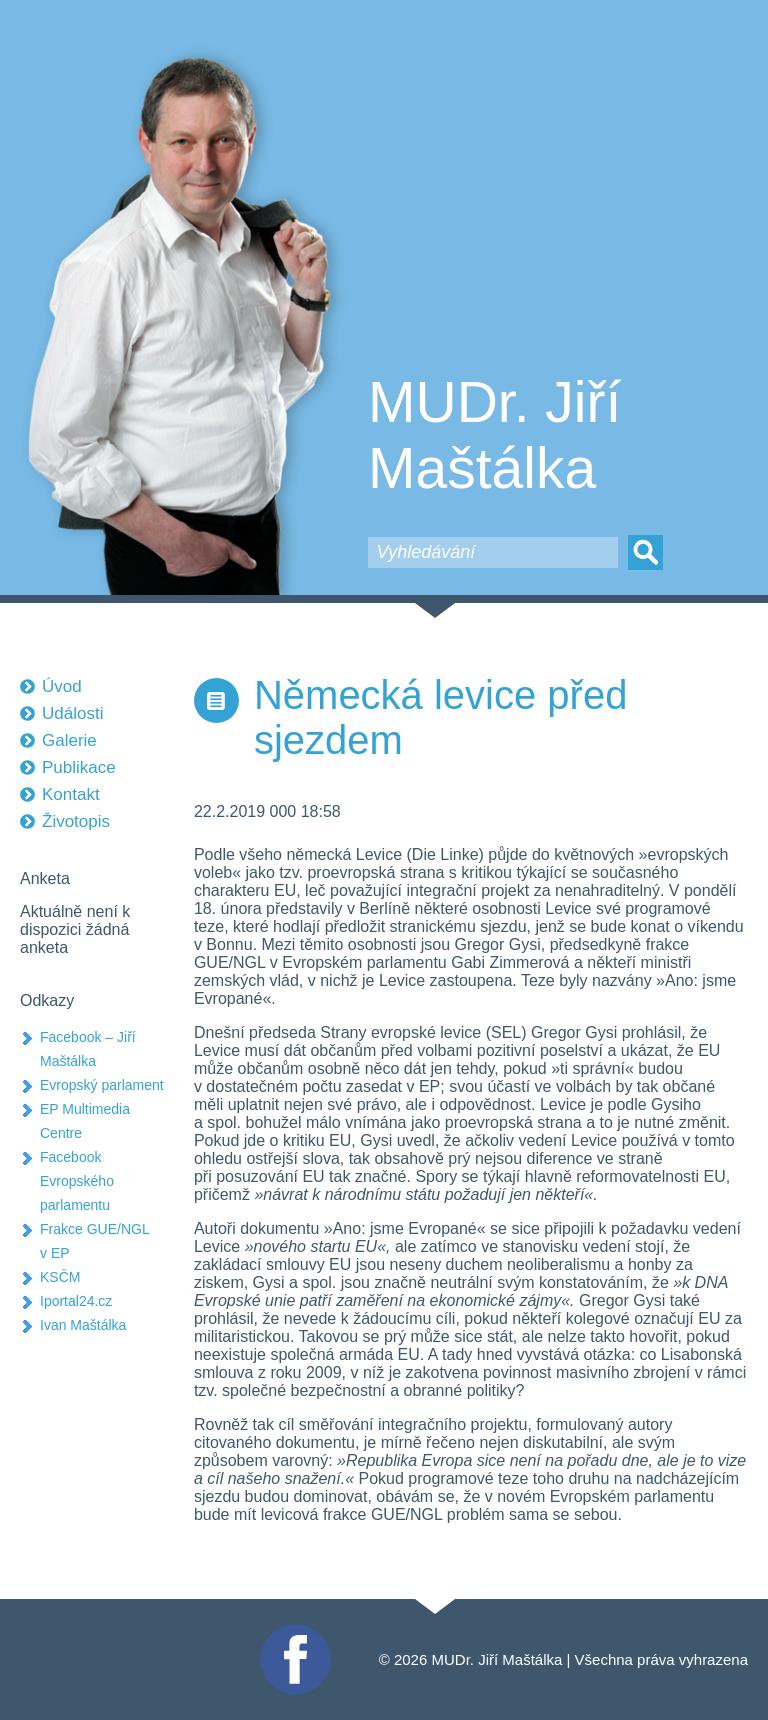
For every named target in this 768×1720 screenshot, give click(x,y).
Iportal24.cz (76, 1301)
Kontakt (71, 794)
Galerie (69, 740)
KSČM (60, 1277)
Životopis (76, 821)
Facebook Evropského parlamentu (77, 1181)
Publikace (79, 767)
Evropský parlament (102, 1085)
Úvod (62, 686)
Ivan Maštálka (83, 1325)
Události (72, 713)
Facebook (293, 1632)
